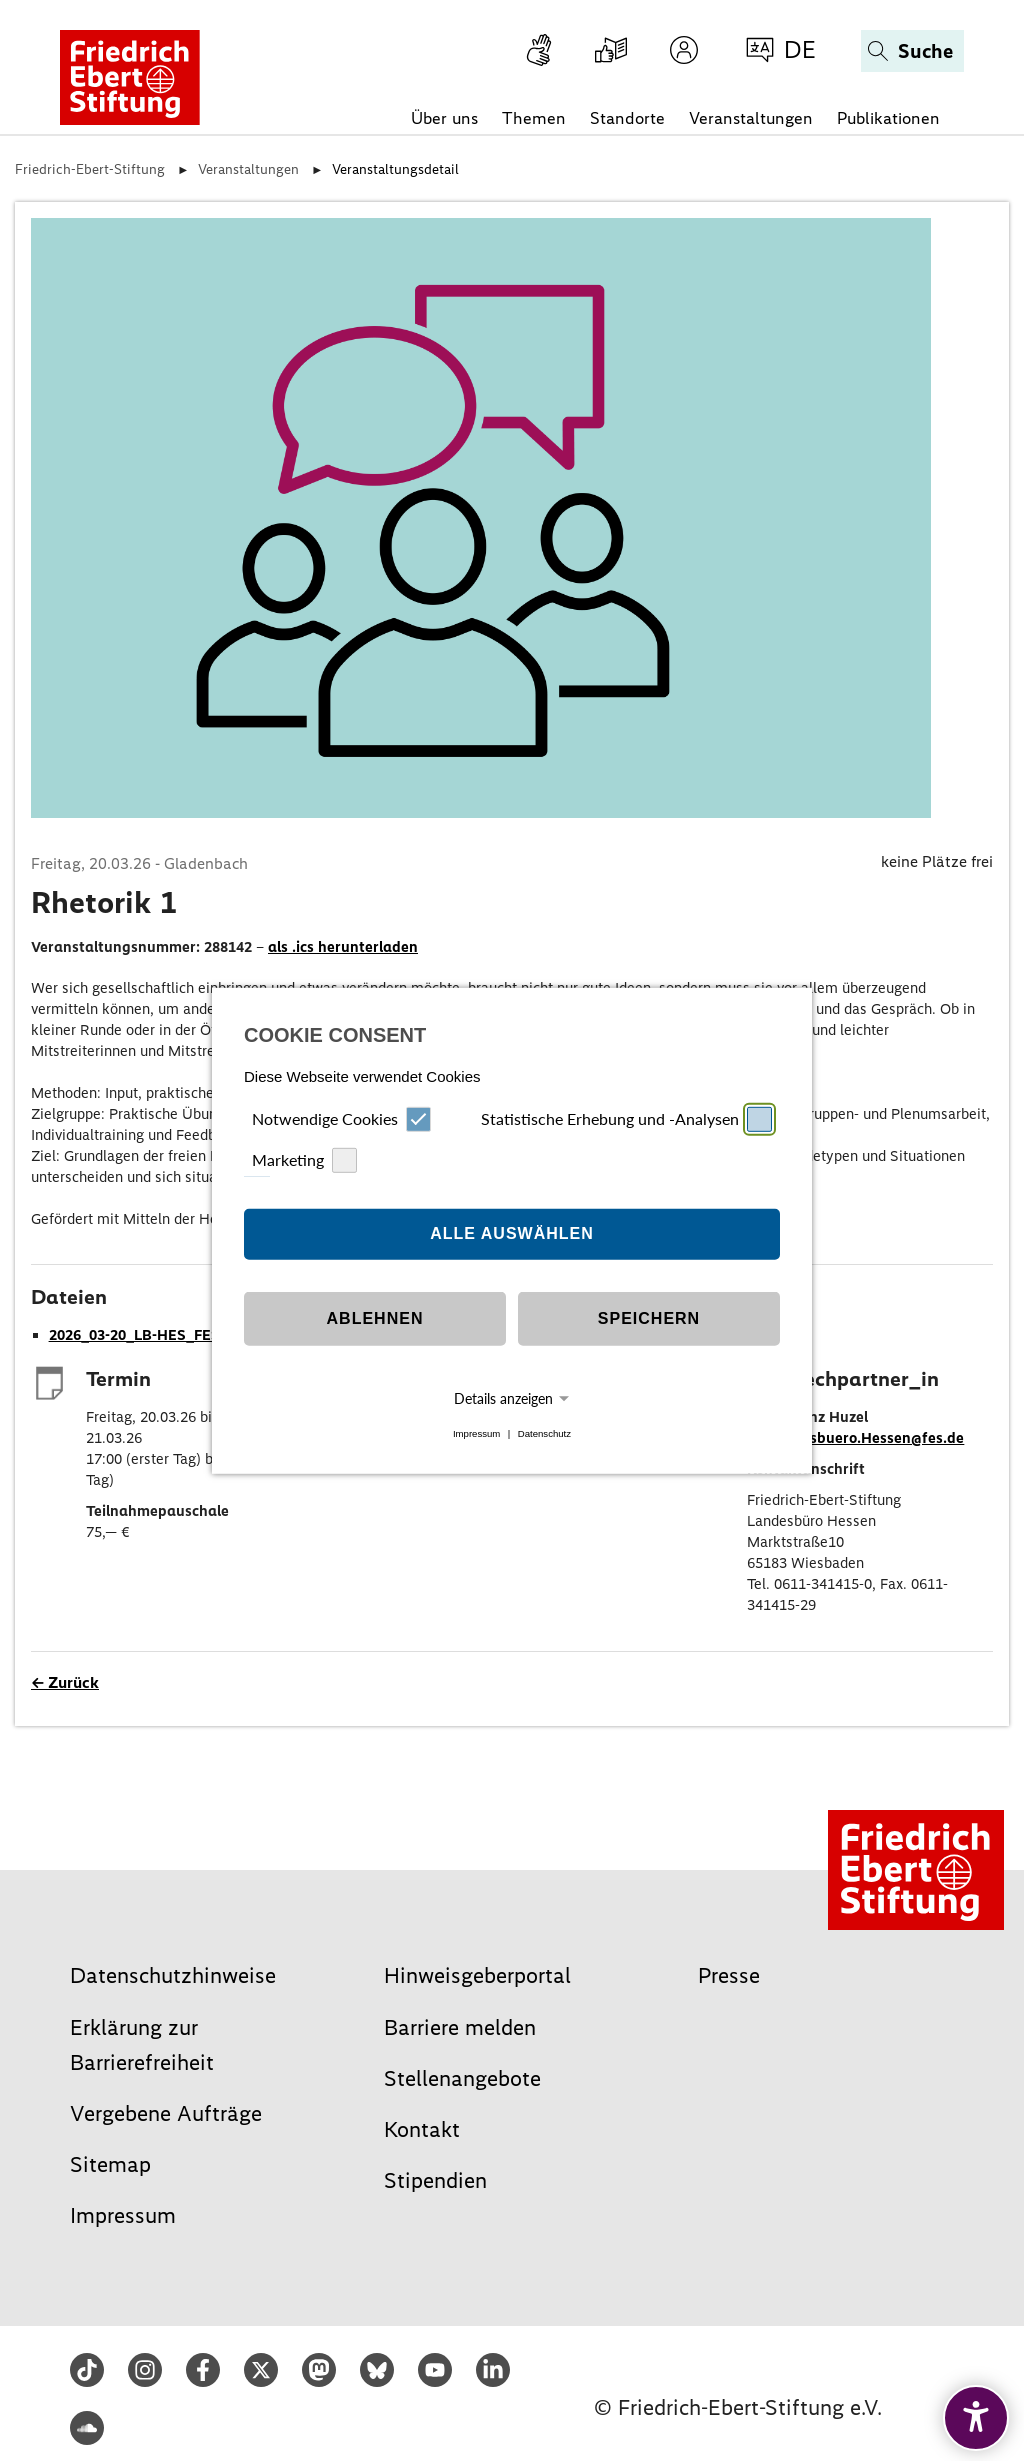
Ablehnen (375, 1318)
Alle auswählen (512, 1233)
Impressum (476, 1433)
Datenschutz (544, 1433)
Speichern (649, 1318)
